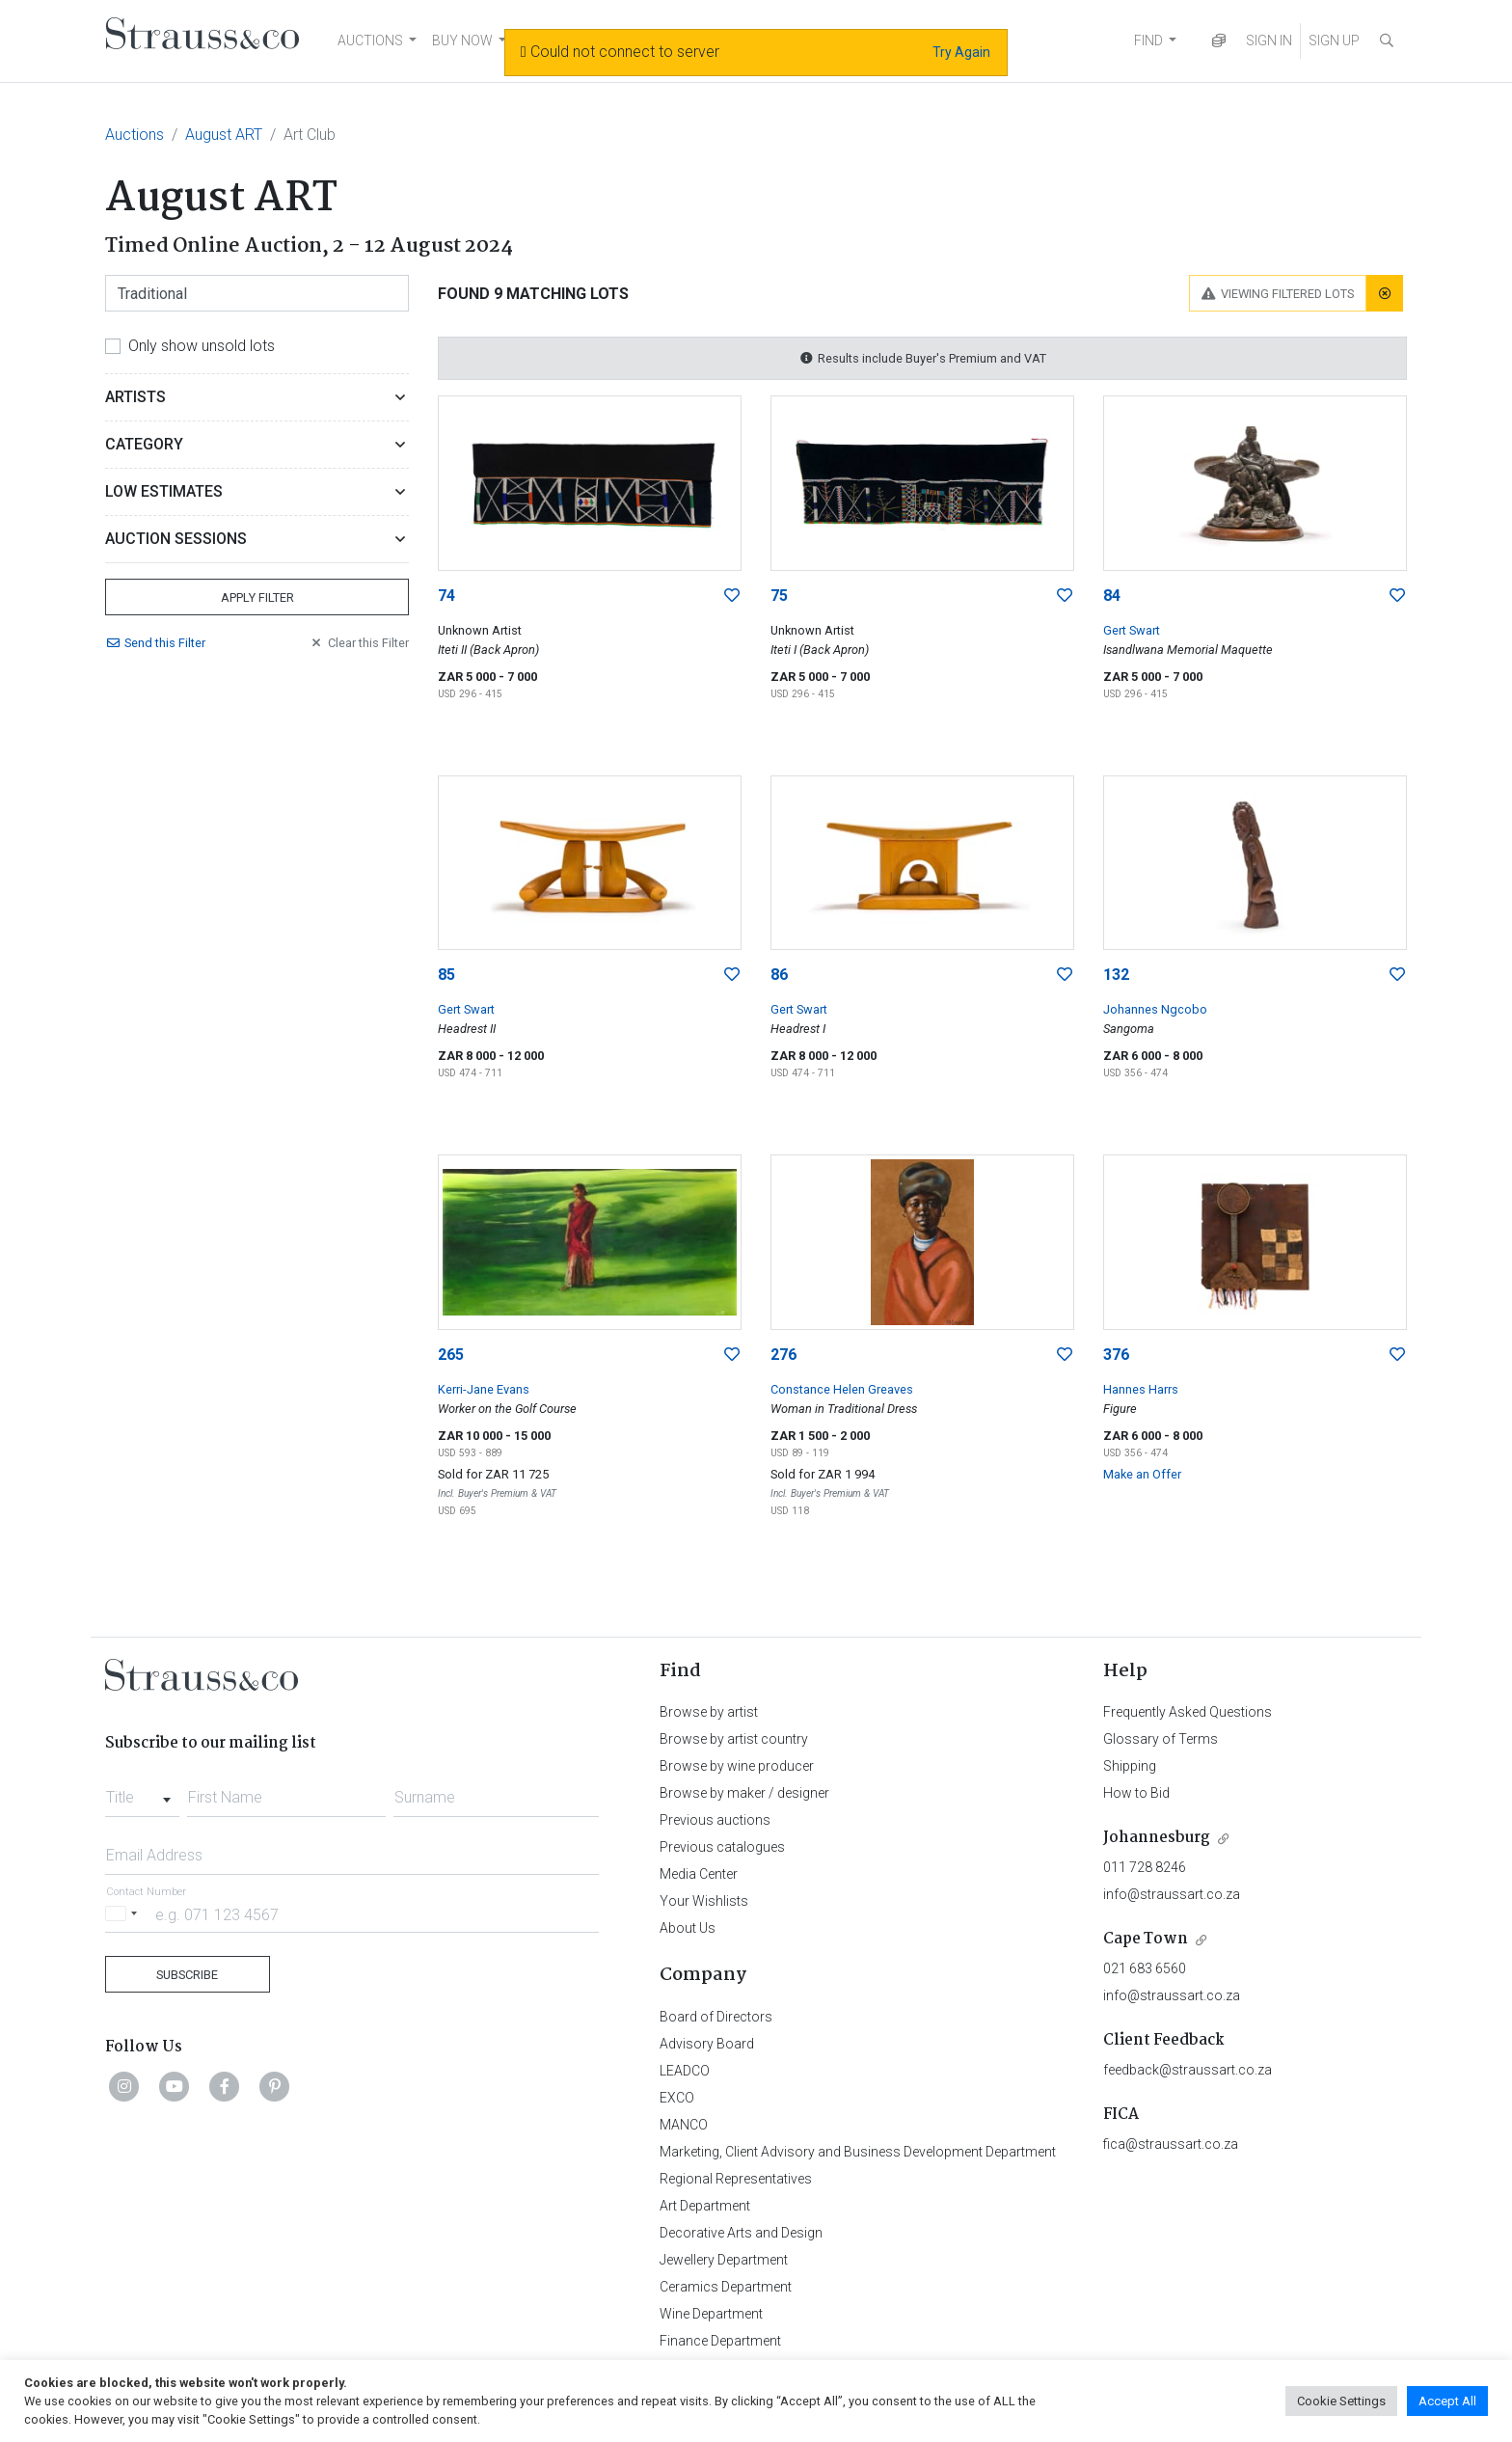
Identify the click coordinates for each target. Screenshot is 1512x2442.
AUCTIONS (370, 40)
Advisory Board (707, 2043)
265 (451, 1354)
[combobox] (142, 1792)
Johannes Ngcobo (1155, 1009)
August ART (223, 134)
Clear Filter (359, 643)
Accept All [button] (1447, 2401)
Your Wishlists (704, 1901)
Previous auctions (715, 1820)
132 (1116, 974)
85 (446, 974)
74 (446, 595)
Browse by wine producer (737, 1766)
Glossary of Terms (1160, 1739)
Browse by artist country (734, 1739)
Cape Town (1145, 1939)
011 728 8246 (1144, 1867)
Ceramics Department (726, 2286)
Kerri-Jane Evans (483, 1389)
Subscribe (187, 1974)
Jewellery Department (724, 2259)
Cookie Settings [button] (1341, 2401)
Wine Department (711, 2313)
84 (1111, 595)
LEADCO (685, 2070)
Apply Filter (257, 597)
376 (1116, 1354)
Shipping (1129, 1766)
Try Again (961, 52)
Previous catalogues (722, 1847)
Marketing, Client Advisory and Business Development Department (858, 2151)
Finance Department (720, 2340)
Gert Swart (1131, 630)
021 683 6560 (1144, 1968)
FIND (1148, 40)
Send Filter (155, 643)
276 (783, 1354)
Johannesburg (1156, 1838)
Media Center (699, 1874)
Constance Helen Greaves (841, 1389)
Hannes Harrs (1140, 1389)
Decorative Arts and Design (741, 2232)
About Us (688, 1928)
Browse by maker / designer (744, 1793)
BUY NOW (462, 40)
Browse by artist (709, 1712)
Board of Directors (716, 2016)
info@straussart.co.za (1171, 1894)
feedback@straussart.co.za (1187, 2069)
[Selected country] (124, 1914)
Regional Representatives (736, 2178)
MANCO (684, 2124)
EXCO (677, 2097)
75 (779, 595)
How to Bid (1136, 1793)
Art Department (705, 2205)
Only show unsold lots (201, 346)
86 (779, 974)
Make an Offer (1142, 1474)
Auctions (134, 134)
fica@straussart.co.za (1170, 2144)
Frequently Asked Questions (1187, 1712)
